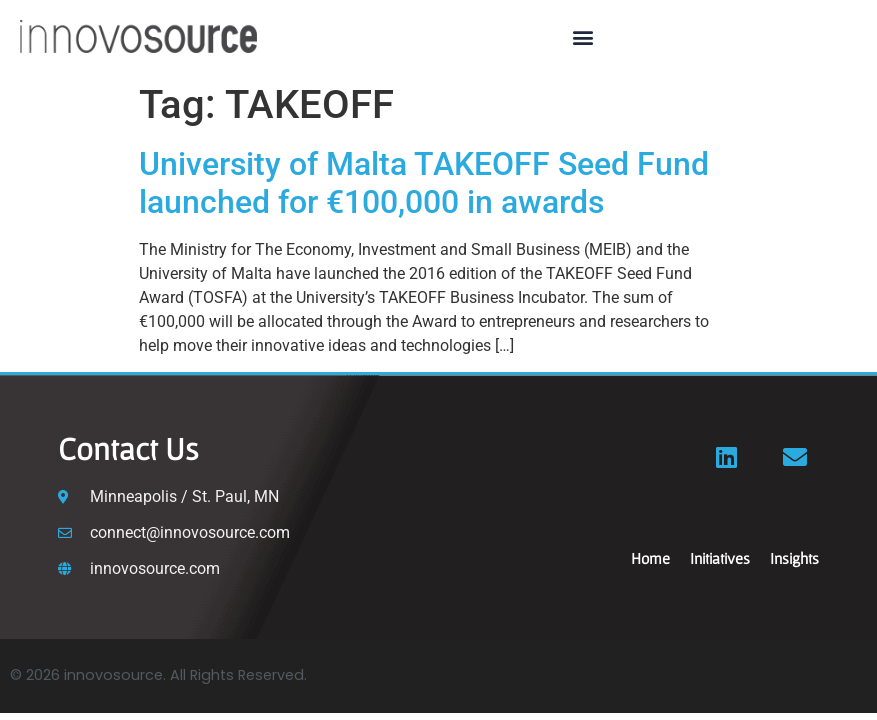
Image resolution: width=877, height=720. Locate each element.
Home (650, 558)
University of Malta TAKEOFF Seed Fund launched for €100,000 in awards (424, 183)
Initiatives (720, 558)
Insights (794, 558)
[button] (583, 36)
